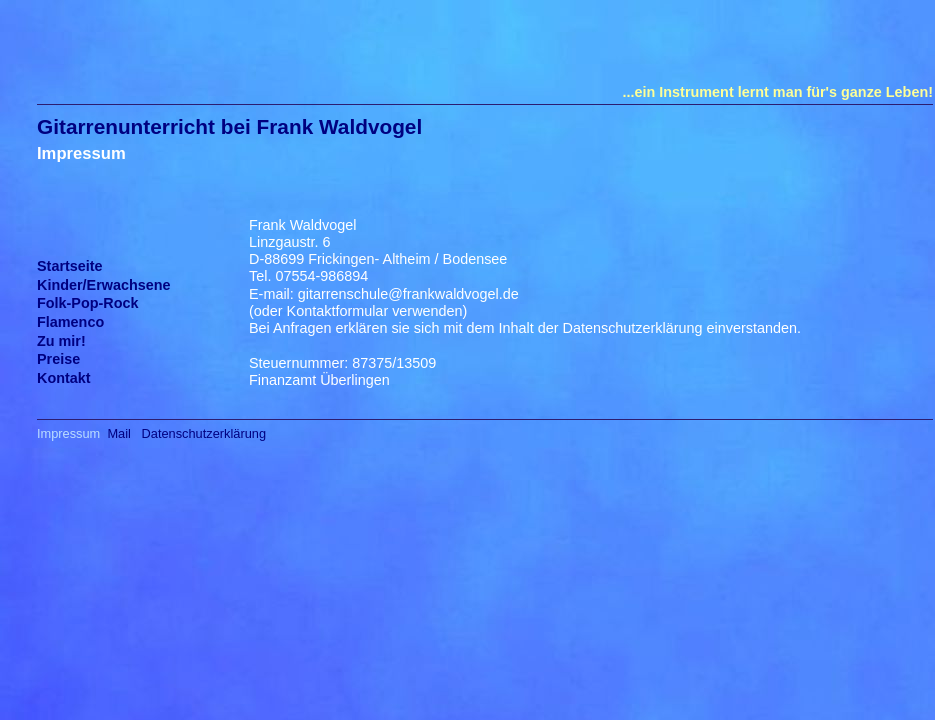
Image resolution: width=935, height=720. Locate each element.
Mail (118, 433)
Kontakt (64, 378)
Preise (58, 359)
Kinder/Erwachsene (104, 285)
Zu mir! (61, 341)
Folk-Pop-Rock (88, 303)
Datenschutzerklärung (204, 433)
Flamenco (70, 322)
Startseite (70, 266)
